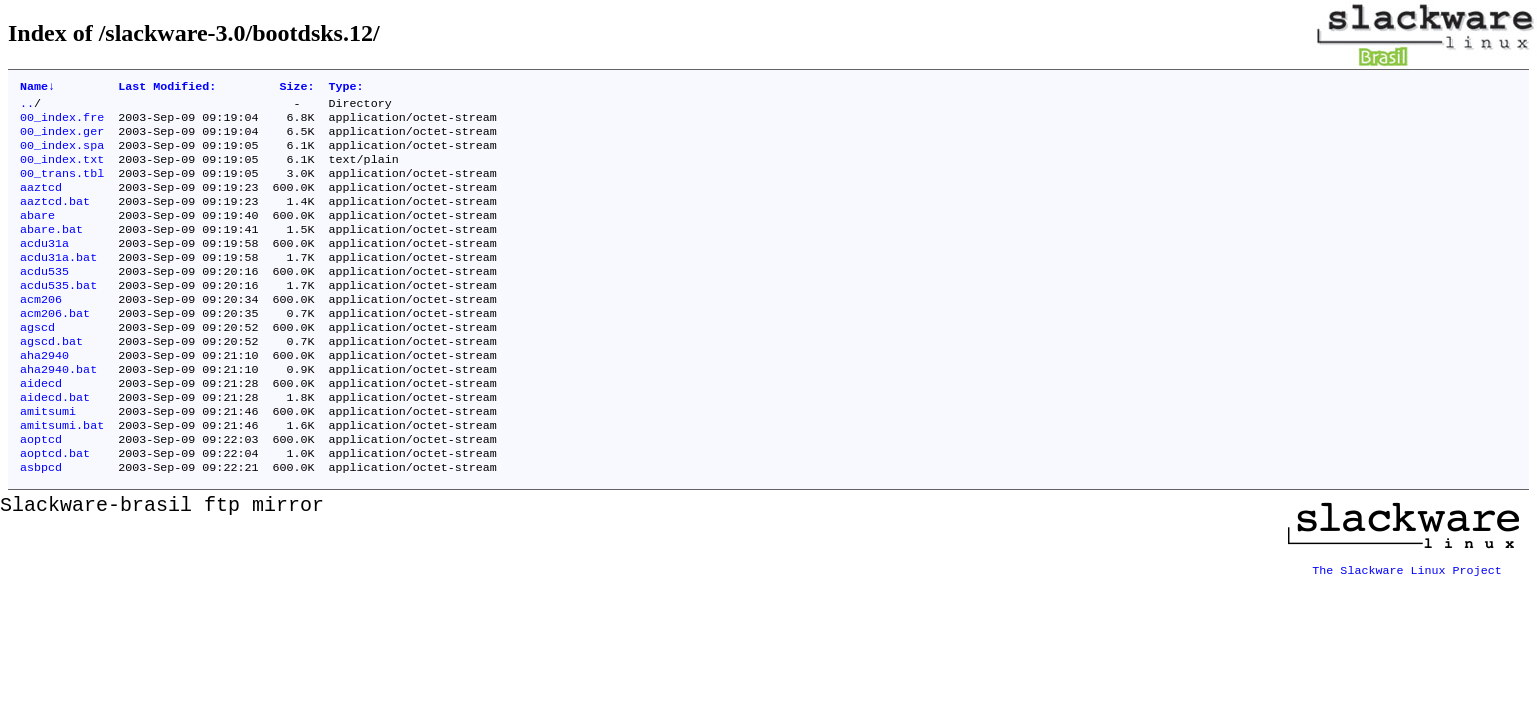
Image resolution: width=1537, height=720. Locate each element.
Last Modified (167, 88)
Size (296, 88)
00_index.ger (62, 139)
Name (37, 88)
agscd (37, 363)
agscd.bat (51, 379)
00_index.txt (62, 171)
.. (27, 107)
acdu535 (44, 299)
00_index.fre (62, 123)
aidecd (41, 427)
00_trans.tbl (62, 187)
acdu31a (44, 267)
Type (346, 88)
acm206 (41, 331)
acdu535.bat (58, 315)
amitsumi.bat (62, 475)
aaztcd (41, 203)
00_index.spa (62, 155)
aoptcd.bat (55, 507)
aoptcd (41, 491)
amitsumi (48, 459)
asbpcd (41, 523)
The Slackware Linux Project (1407, 619)
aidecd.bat (55, 443)
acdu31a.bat (58, 283)
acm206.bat (55, 347)
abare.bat (51, 251)
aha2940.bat (58, 411)
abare (37, 235)
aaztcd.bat (55, 219)
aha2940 (44, 395)
